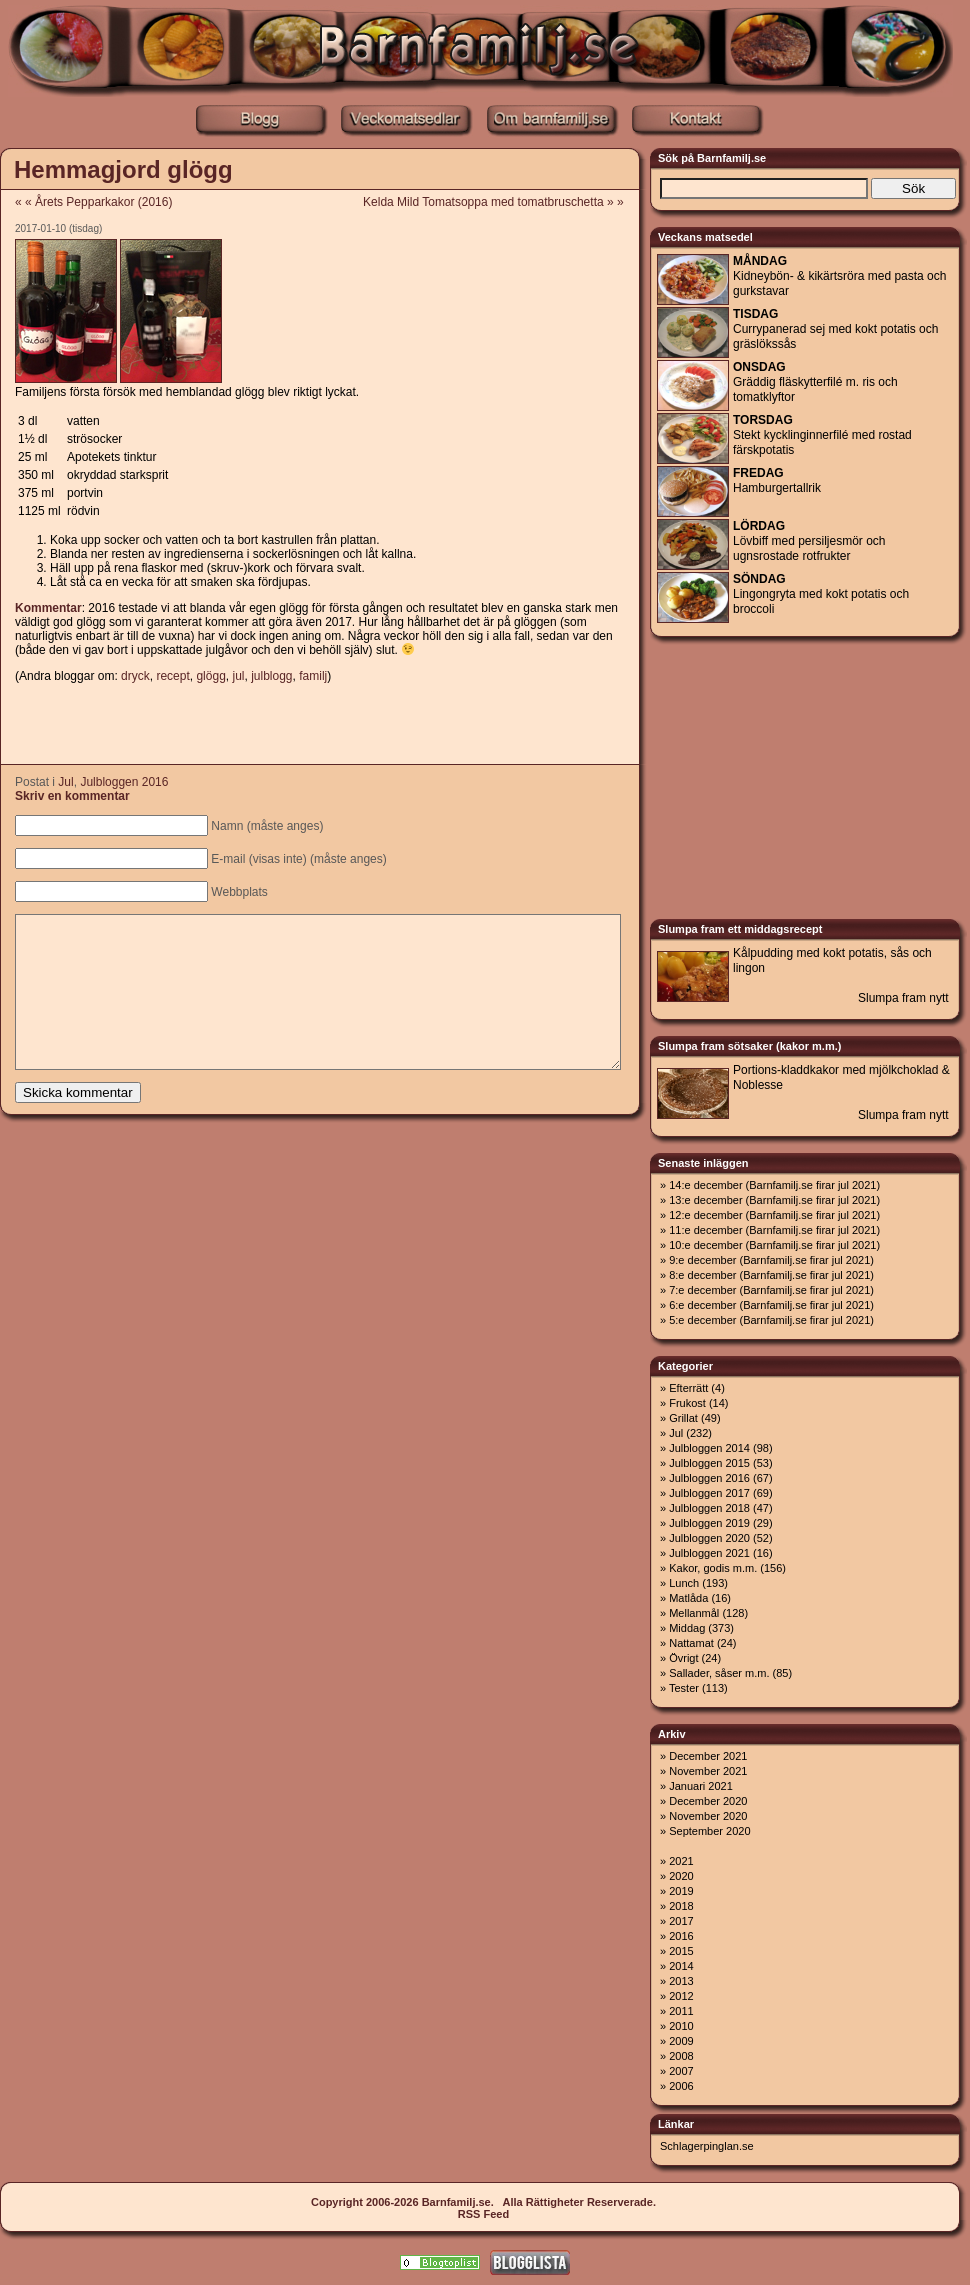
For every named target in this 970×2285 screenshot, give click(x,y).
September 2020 (709, 1831)
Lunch (684, 1583)
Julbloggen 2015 (709, 1463)
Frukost (687, 1403)
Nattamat (691, 1643)
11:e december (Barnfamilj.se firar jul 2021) (774, 1230)
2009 (681, 2041)
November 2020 (708, 1816)
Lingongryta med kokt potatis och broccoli (821, 594)
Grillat (683, 1418)
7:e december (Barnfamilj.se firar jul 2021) (771, 1290)
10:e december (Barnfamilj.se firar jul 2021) (774, 1245)
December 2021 (708, 1756)
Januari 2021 (701, 1786)
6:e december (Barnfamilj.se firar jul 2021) (771, 1305)
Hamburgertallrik (777, 480)
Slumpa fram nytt (903, 998)
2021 (681, 1861)
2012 (681, 1996)
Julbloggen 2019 (709, 1523)
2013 (681, 1981)
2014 (681, 1966)
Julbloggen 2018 (709, 1508)
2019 (681, 1891)
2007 (681, 2071)
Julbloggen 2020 (709, 1538)
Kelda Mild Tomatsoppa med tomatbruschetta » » (500, 202)
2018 (681, 1906)
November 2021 (708, 1771)
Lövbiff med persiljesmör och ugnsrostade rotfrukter (809, 541)
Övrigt (683, 1658)
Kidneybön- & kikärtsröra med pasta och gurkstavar (839, 276)
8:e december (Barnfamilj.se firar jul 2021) (771, 1275)
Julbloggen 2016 (124, 782)
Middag (687, 1628)
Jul (65, 782)
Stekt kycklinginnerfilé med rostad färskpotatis (822, 435)
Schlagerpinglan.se (707, 2146)
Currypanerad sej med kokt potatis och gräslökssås (835, 329)
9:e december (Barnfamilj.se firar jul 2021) (771, 1260)
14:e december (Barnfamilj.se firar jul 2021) (774, 1185)
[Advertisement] (319, 725)
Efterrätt (688, 1388)
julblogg (271, 676)
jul (238, 676)
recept (172, 676)
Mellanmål (694, 1613)
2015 (681, 1951)
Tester (684, 1688)
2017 (681, 1921)
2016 (681, 1936)
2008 (681, 2056)
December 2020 (708, 1801)
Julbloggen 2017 (709, 1493)
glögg (210, 676)
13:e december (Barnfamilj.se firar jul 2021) (774, 1200)
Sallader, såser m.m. (719, 1673)
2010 (681, 2026)
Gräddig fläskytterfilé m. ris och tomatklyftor (815, 382)
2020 (681, 1876)
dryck (135, 676)
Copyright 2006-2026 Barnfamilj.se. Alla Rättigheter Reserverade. (483, 2202)
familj (313, 676)
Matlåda (688, 1598)
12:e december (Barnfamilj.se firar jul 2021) (774, 1215)
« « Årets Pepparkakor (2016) (93, 202)
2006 (681, 2086)
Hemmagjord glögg (123, 169)
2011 (681, 2011)
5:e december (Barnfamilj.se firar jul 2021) (771, 1320)
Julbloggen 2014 (709, 1448)
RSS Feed (483, 2214)
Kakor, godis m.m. (713, 1568)
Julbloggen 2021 (709, 1553)
